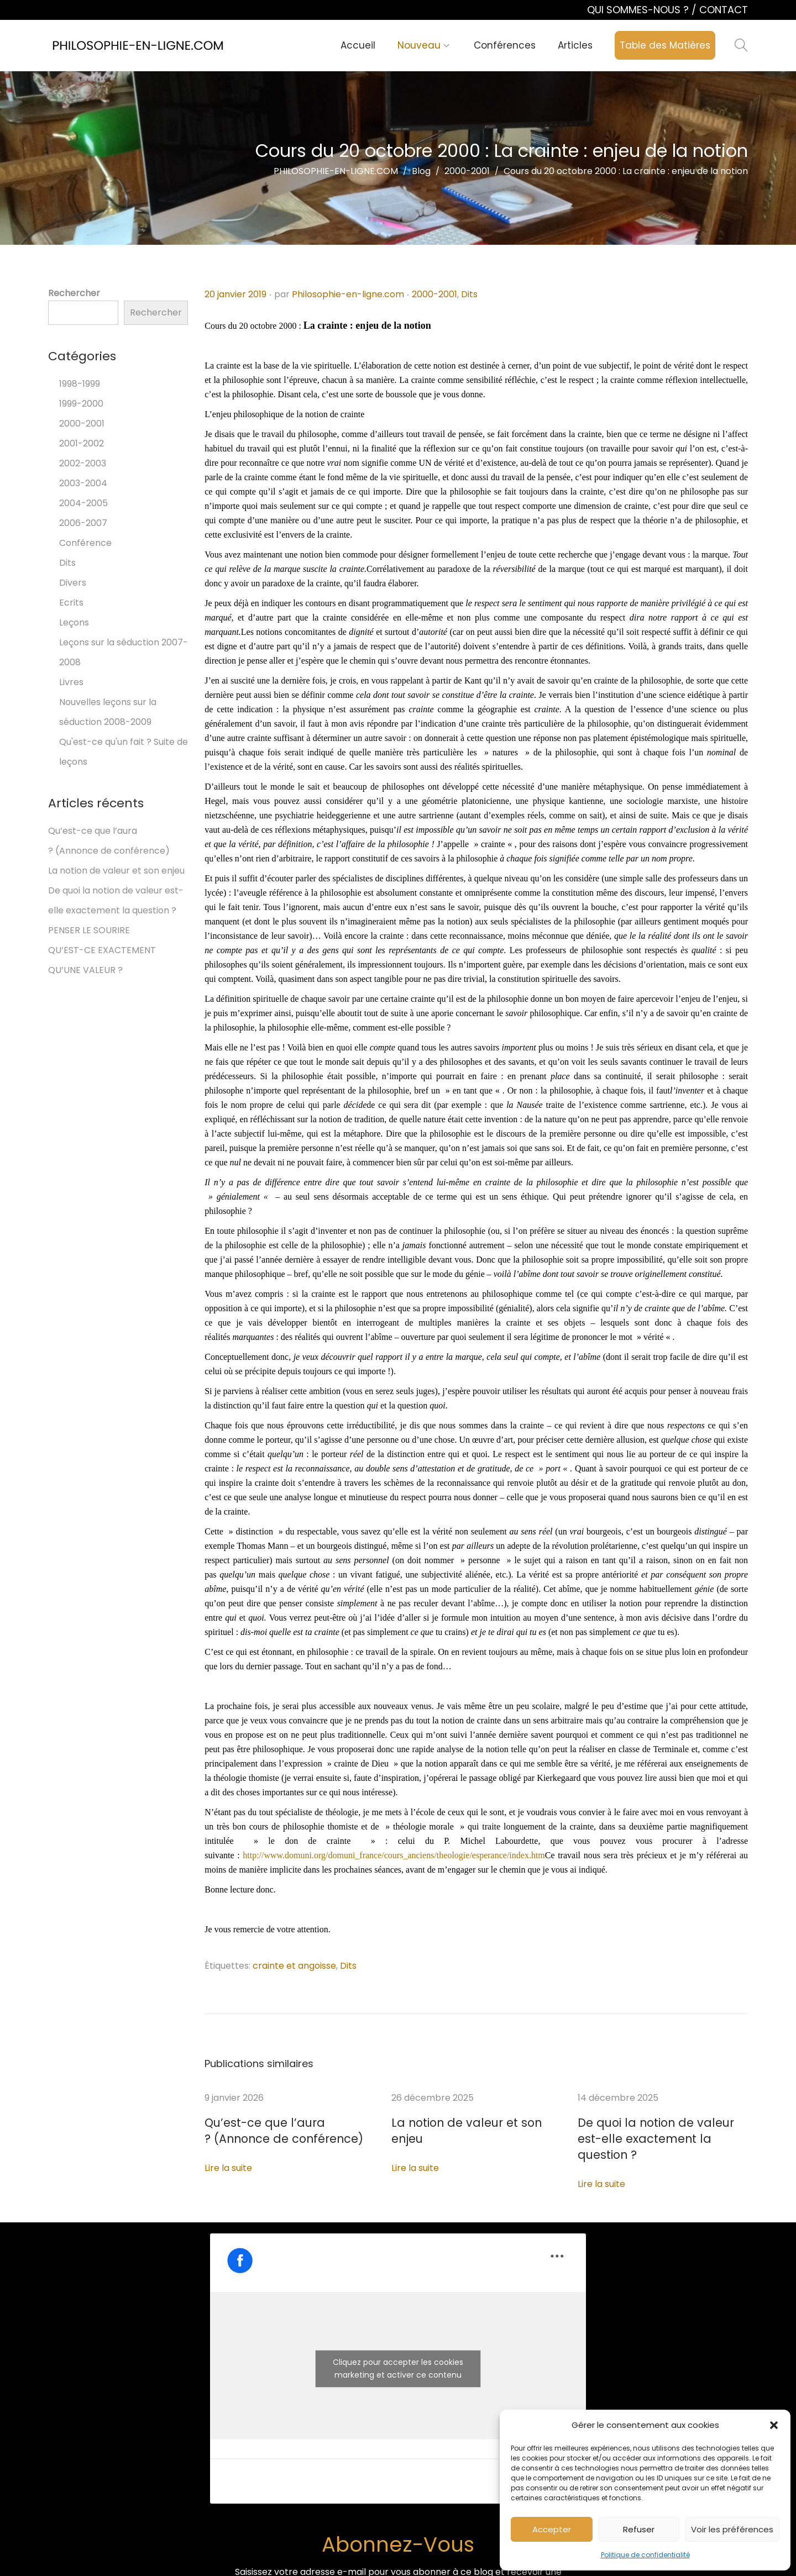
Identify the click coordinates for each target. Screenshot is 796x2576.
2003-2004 (83, 483)
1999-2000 (81, 403)
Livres (71, 682)
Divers (72, 582)
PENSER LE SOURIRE (89, 930)
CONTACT (723, 10)
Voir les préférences (732, 2529)
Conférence (85, 543)
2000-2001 (434, 294)
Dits (469, 294)
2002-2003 (82, 463)
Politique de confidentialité (645, 2554)
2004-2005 (83, 503)
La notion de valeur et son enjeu (459, 2122)
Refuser (638, 2529)
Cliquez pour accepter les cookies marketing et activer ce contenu (398, 2350)
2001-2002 (81, 443)
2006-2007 (83, 523)
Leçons (74, 622)
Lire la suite (228, 2165)
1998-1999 (79, 383)
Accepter (551, 2529)
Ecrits (71, 602)
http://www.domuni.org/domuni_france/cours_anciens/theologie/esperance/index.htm (394, 1855)
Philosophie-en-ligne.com (348, 294)
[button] (773, 2425)
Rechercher (74, 293)
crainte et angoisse (294, 1965)
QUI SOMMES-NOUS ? (639, 10)
